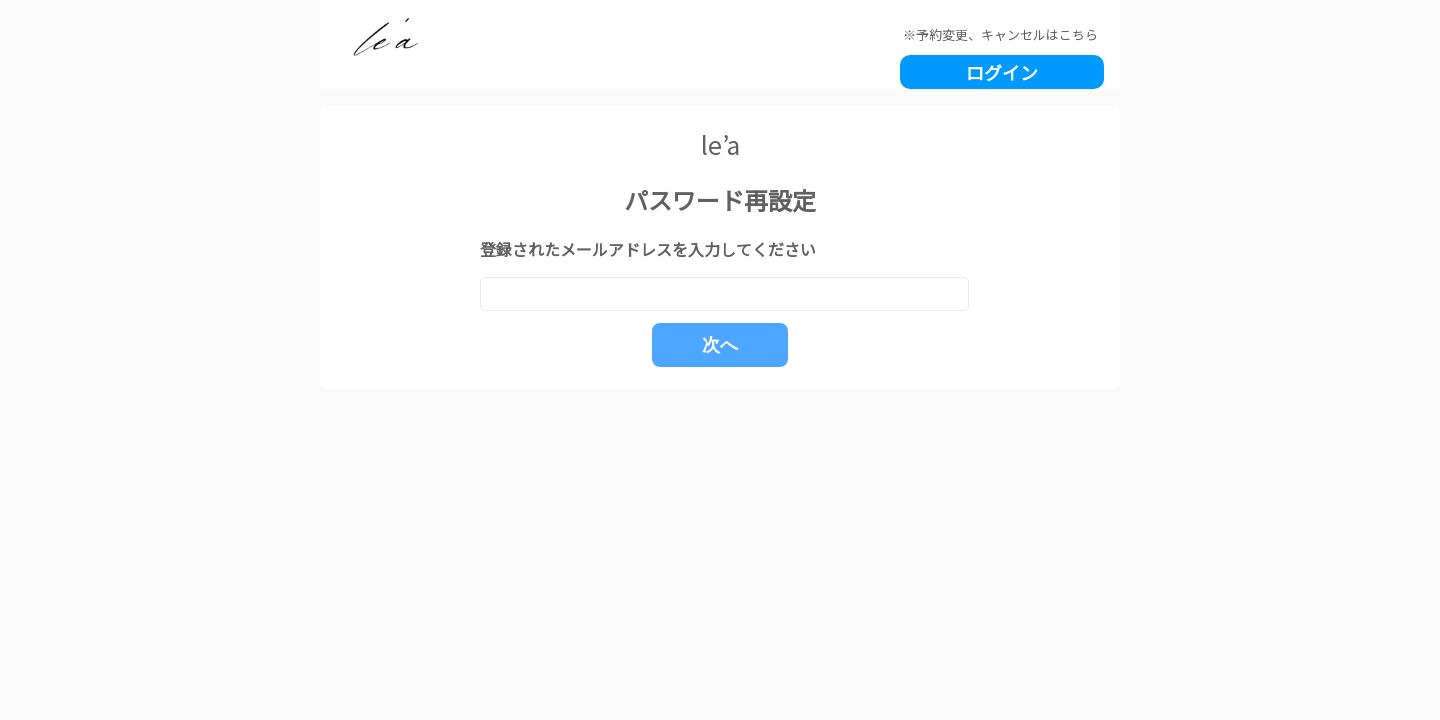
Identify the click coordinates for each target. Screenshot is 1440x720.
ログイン (1002, 71)
